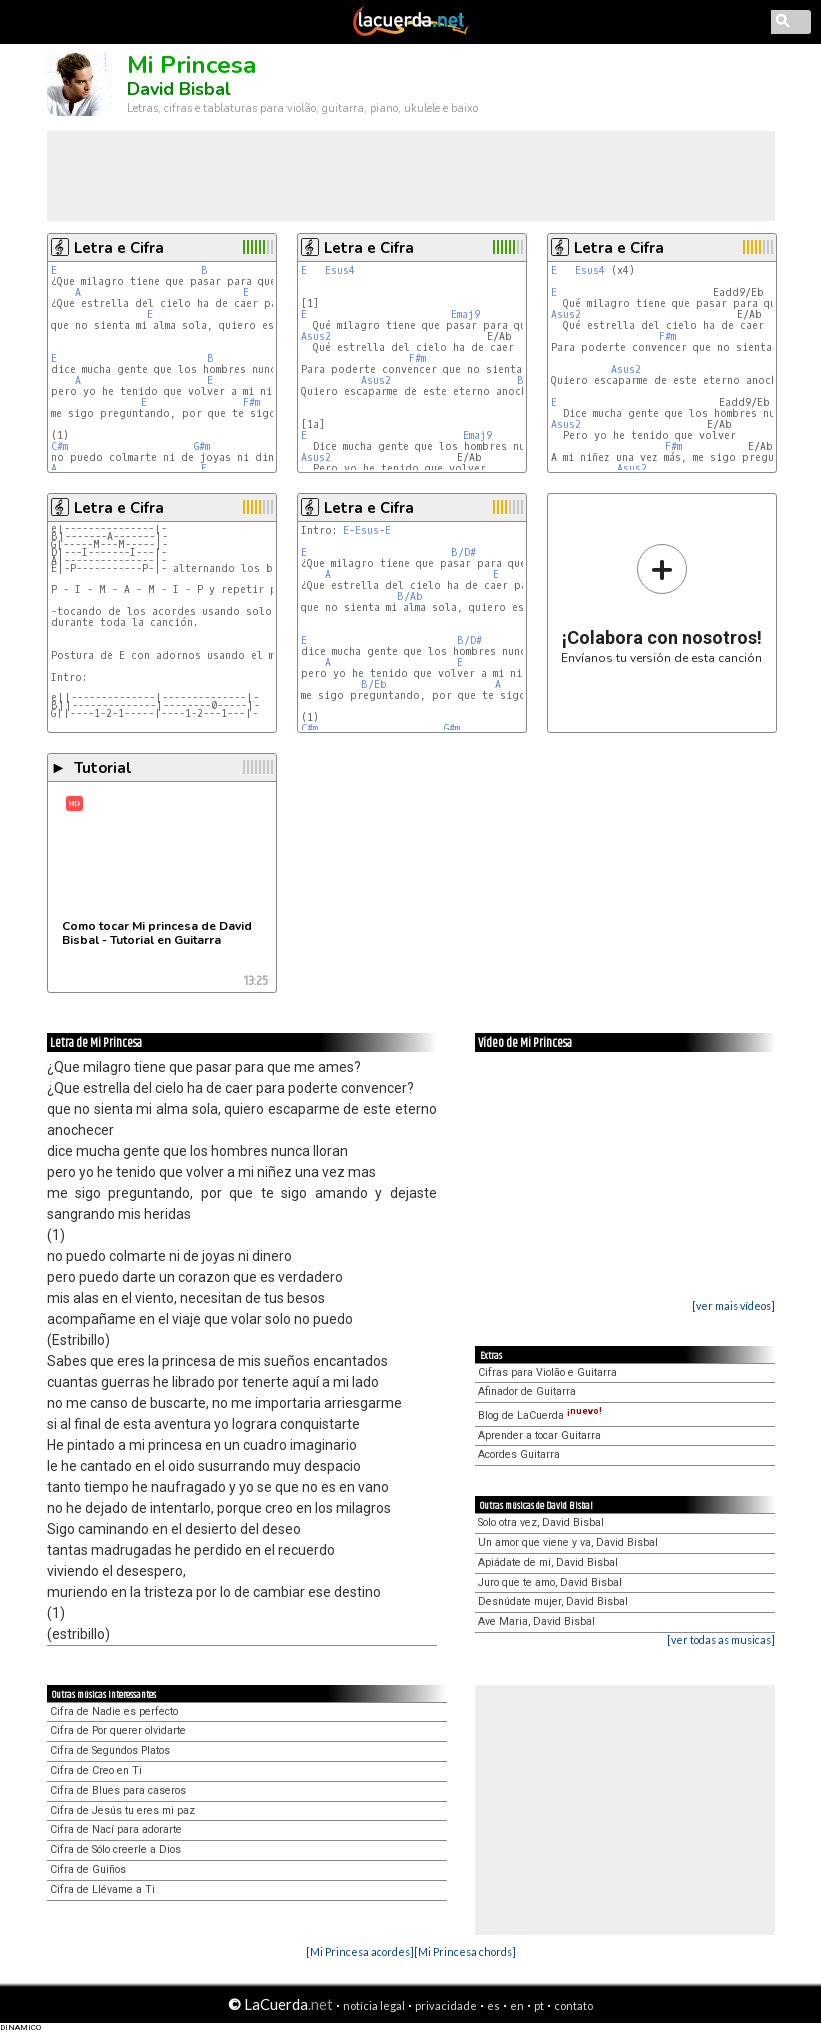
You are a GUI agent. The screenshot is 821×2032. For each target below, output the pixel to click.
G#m (202, 446)
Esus (367, 530)
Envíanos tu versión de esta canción (661, 603)
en (517, 2005)
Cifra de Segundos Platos (110, 1750)
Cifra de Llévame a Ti (102, 1889)
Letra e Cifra (119, 248)
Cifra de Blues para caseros (118, 1790)
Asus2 (316, 336)
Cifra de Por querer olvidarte (118, 1730)
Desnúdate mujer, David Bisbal (553, 1601)
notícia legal (374, 2005)
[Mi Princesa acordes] (360, 1951)
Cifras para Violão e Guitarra (547, 1372)
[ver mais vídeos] (733, 1305)
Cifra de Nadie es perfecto (114, 1711)
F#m (251, 402)
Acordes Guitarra (519, 1454)
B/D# (463, 552)
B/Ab (410, 596)
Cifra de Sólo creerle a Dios (115, 1849)
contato (573, 2005)
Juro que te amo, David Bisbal (550, 1582)
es (493, 2005)
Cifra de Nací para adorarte (116, 1829)
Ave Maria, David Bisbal (536, 1621)
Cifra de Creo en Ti (96, 1770)
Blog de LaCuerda (540, 1415)
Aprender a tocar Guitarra (539, 1435)
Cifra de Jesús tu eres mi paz (122, 1810)
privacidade (446, 2005)
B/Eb (374, 684)
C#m (59, 446)
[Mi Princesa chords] (465, 1951)
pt (539, 2005)
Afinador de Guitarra (527, 1391)
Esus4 (340, 270)
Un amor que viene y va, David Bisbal (568, 1542)
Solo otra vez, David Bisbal (541, 1522)
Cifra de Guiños (88, 1869)
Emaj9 (465, 314)
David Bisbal (179, 89)
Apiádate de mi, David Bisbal (548, 1562)
